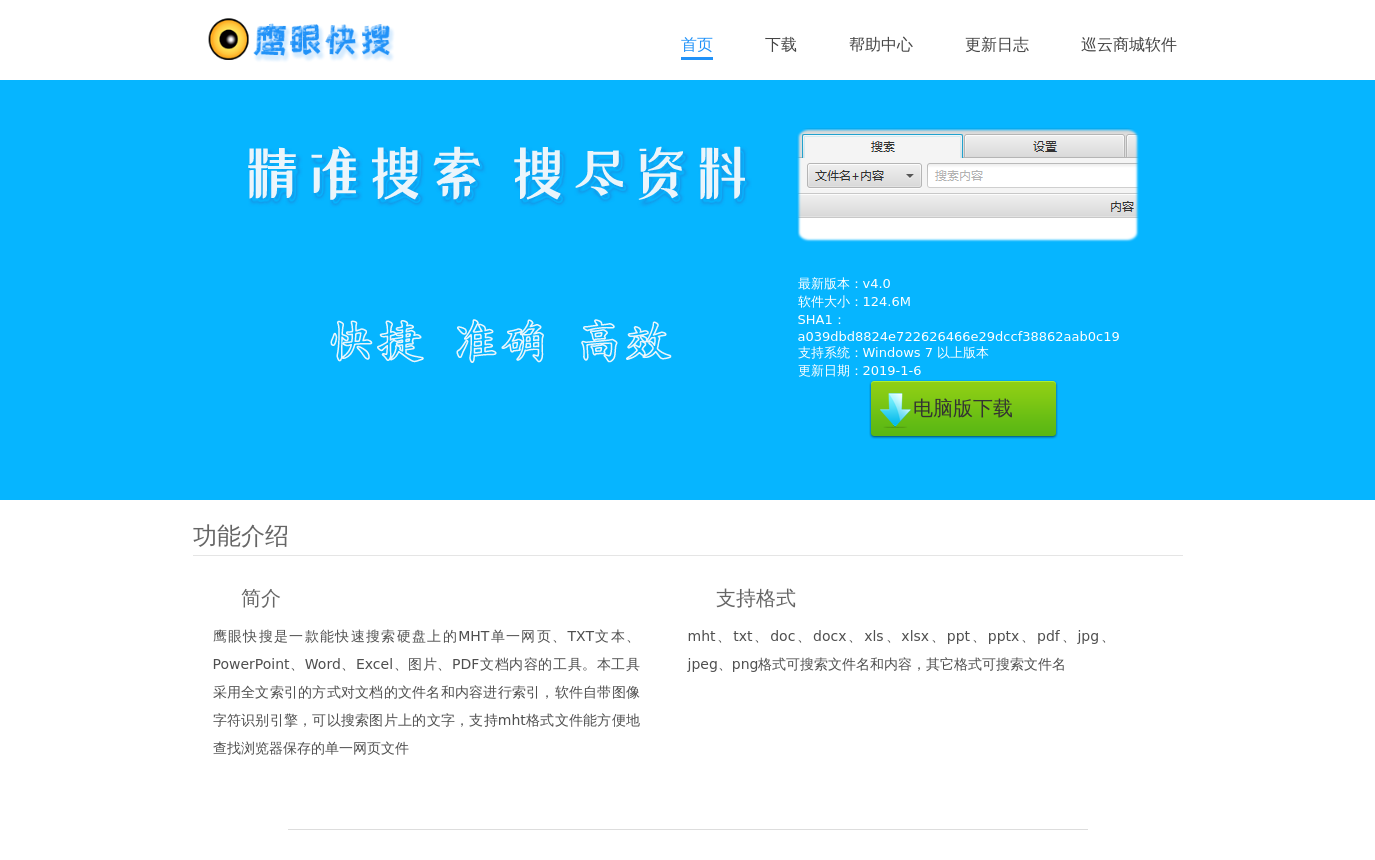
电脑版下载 (963, 408)
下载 (781, 44)
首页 (697, 44)
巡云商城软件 (1129, 44)
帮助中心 (881, 44)
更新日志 (997, 44)
